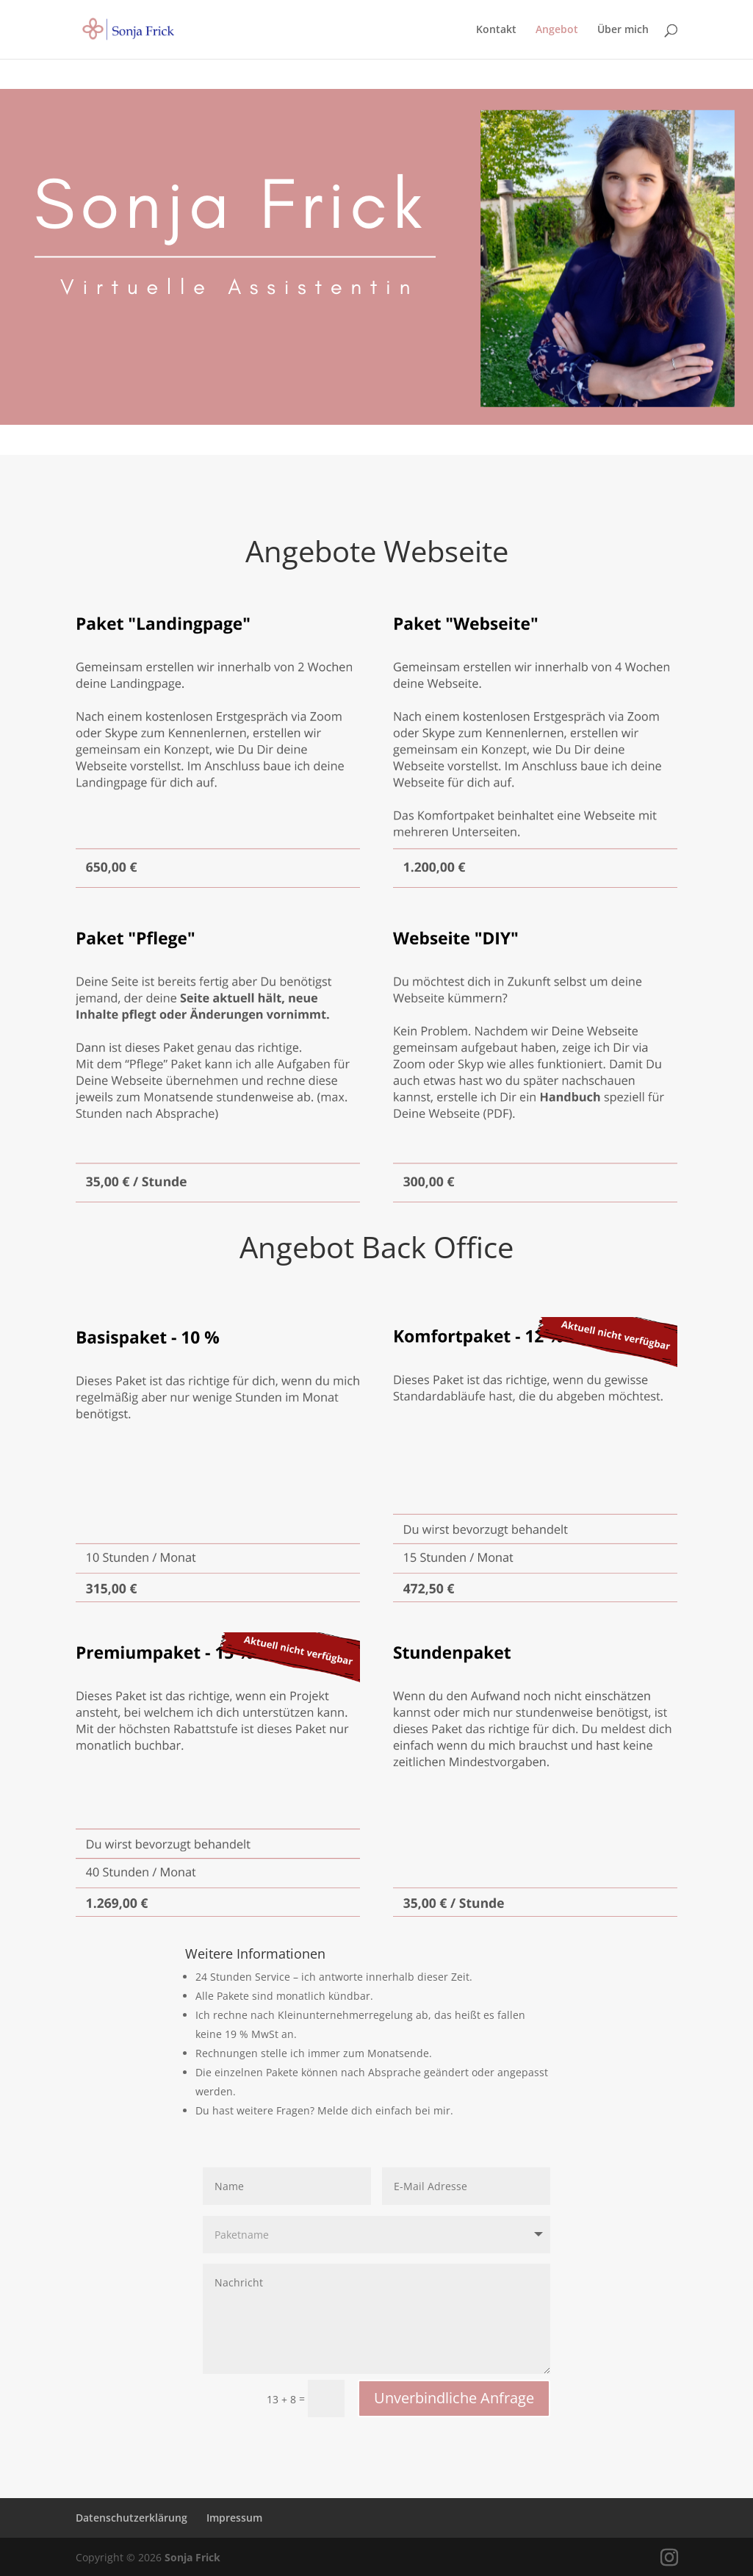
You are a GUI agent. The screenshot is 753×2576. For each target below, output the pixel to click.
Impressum (234, 2518)
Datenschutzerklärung (131, 2518)
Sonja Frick (192, 2557)
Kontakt (496, 30)
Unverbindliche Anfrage (454, 2398)
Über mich (623, 30)
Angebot (557, 30)
